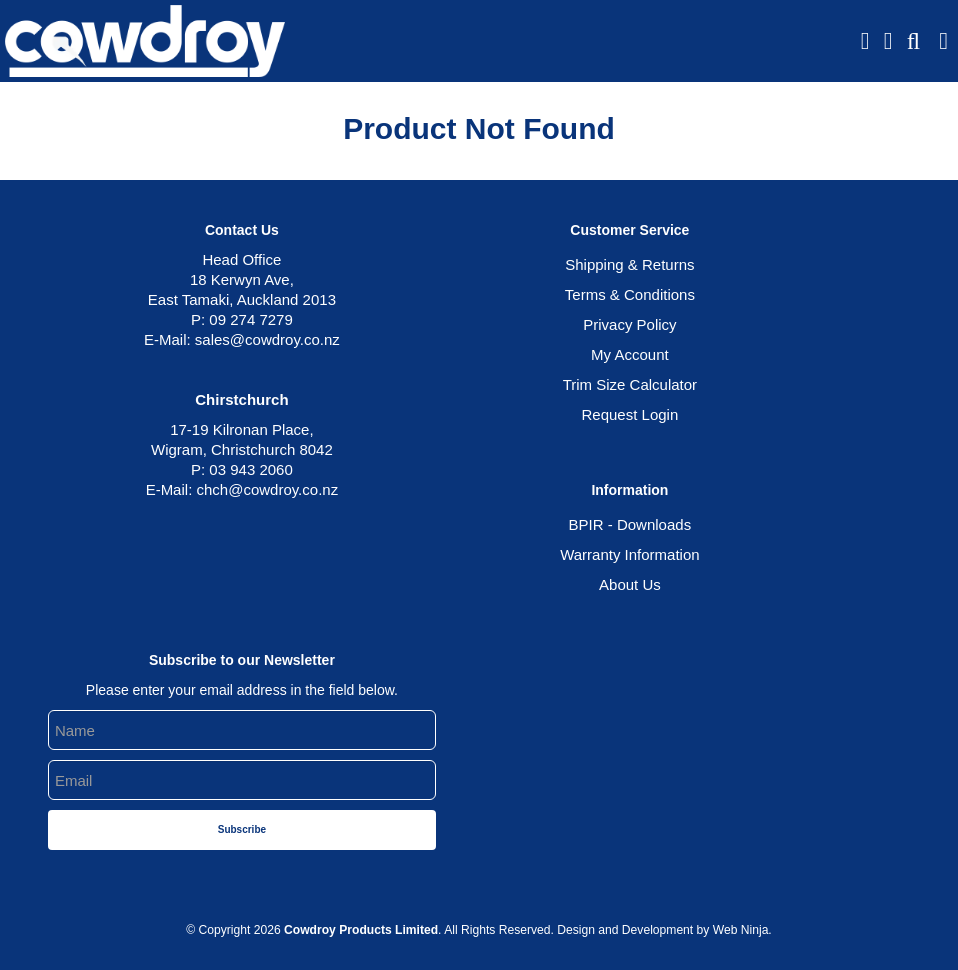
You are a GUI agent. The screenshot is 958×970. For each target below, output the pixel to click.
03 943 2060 (250, 469)
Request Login (630, 414)
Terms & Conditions (630, 294)
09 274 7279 (250, 319)
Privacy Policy (629, 324)
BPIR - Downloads (630, 524)
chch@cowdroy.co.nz (267, 489)
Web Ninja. (742, 930)
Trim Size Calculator (630, 384)
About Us (630, 584)
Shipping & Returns (629, 264)
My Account (630, 354)
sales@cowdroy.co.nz (267, 339)
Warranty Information (630, 554)
